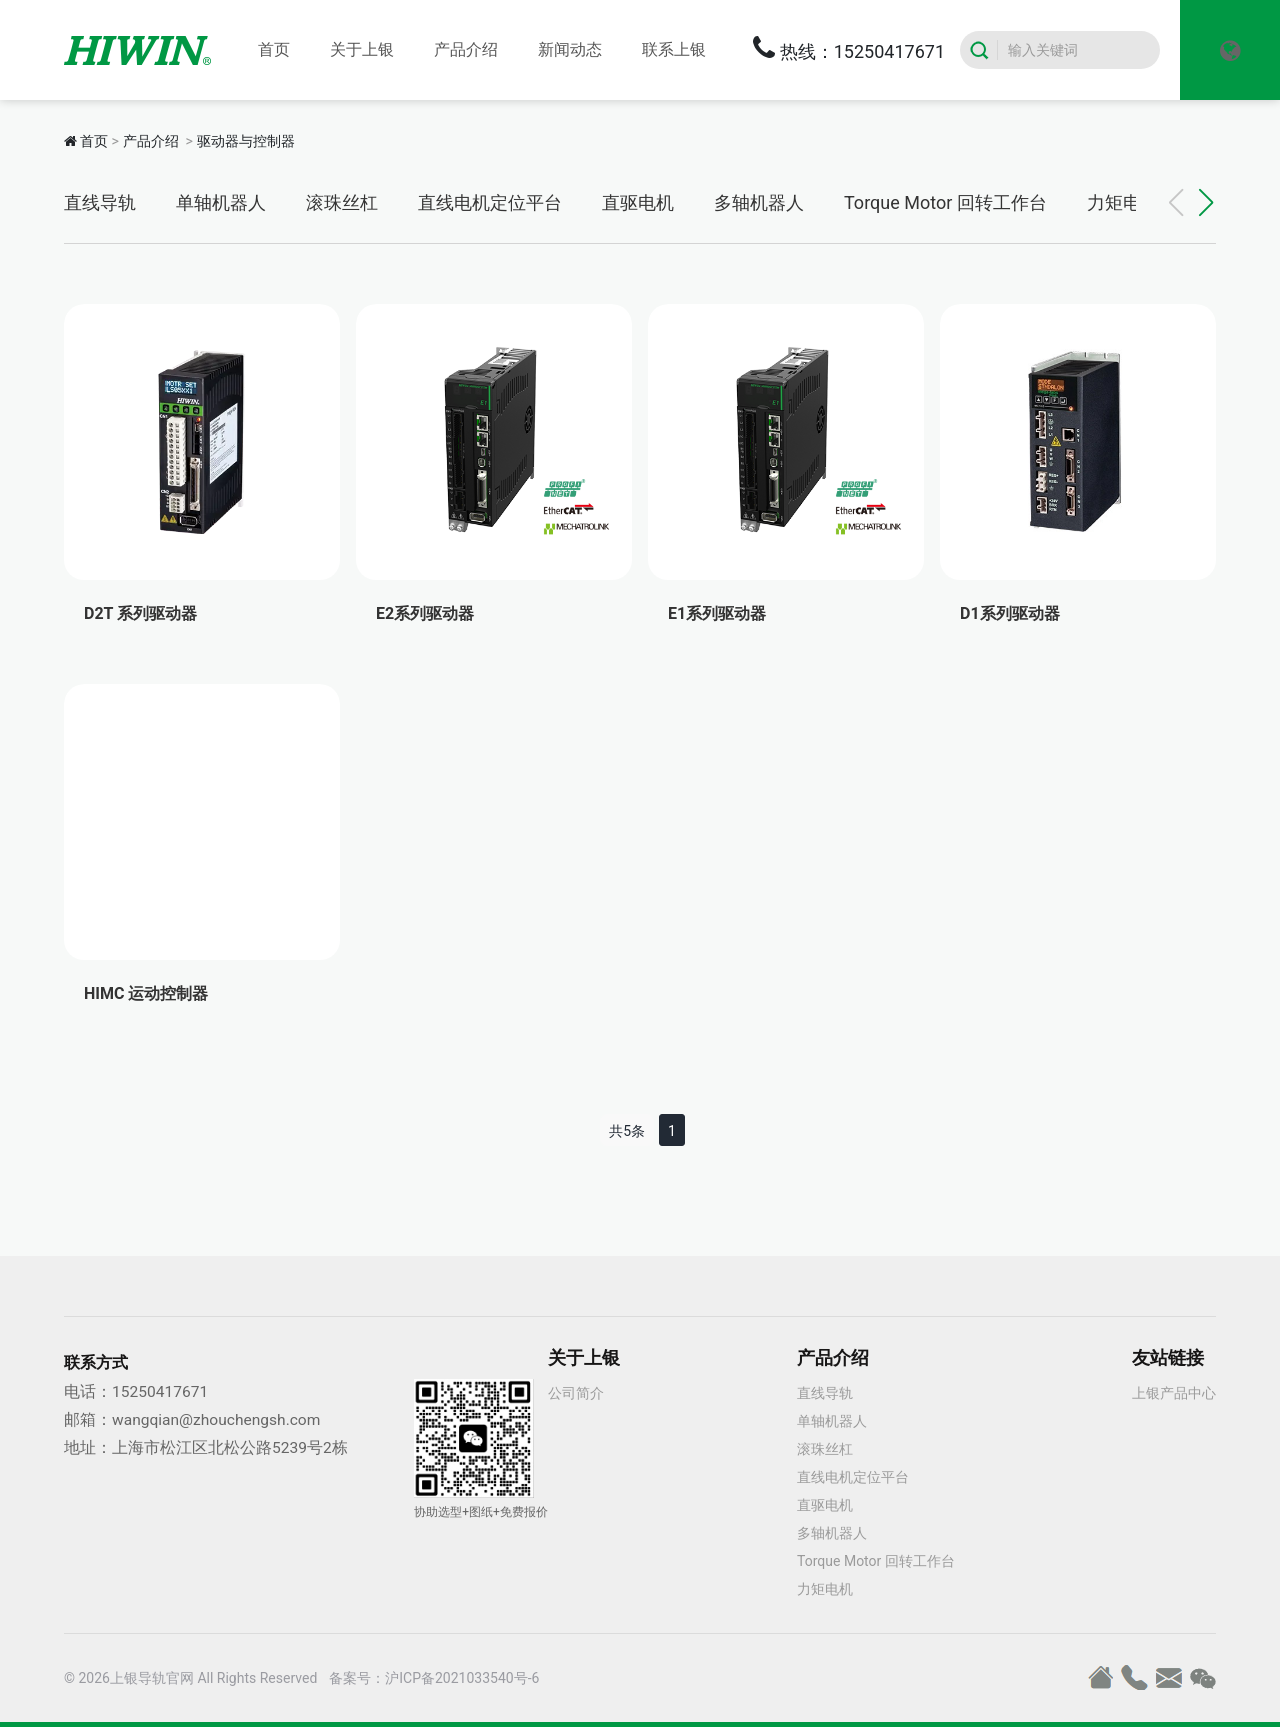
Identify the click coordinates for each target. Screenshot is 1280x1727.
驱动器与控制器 (246, 141)
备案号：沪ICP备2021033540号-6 (434, 1678)
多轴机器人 (759, 202)
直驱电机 (638, 202)
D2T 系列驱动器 (140, 613)
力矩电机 (1123, 202)
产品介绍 (151, 141)
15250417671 (160, 1392)
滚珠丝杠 (342, 202)
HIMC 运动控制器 (146, 993)
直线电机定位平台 (490, 202)
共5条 (627, 1131)
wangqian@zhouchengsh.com (216, 1420)
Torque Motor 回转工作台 (945, 202)
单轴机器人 (221, 202)
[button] (1206, 203)
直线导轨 (100, 202)
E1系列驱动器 (717, 613)
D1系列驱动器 (1010, 613)
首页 (94, 141)
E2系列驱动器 (425, 613)
